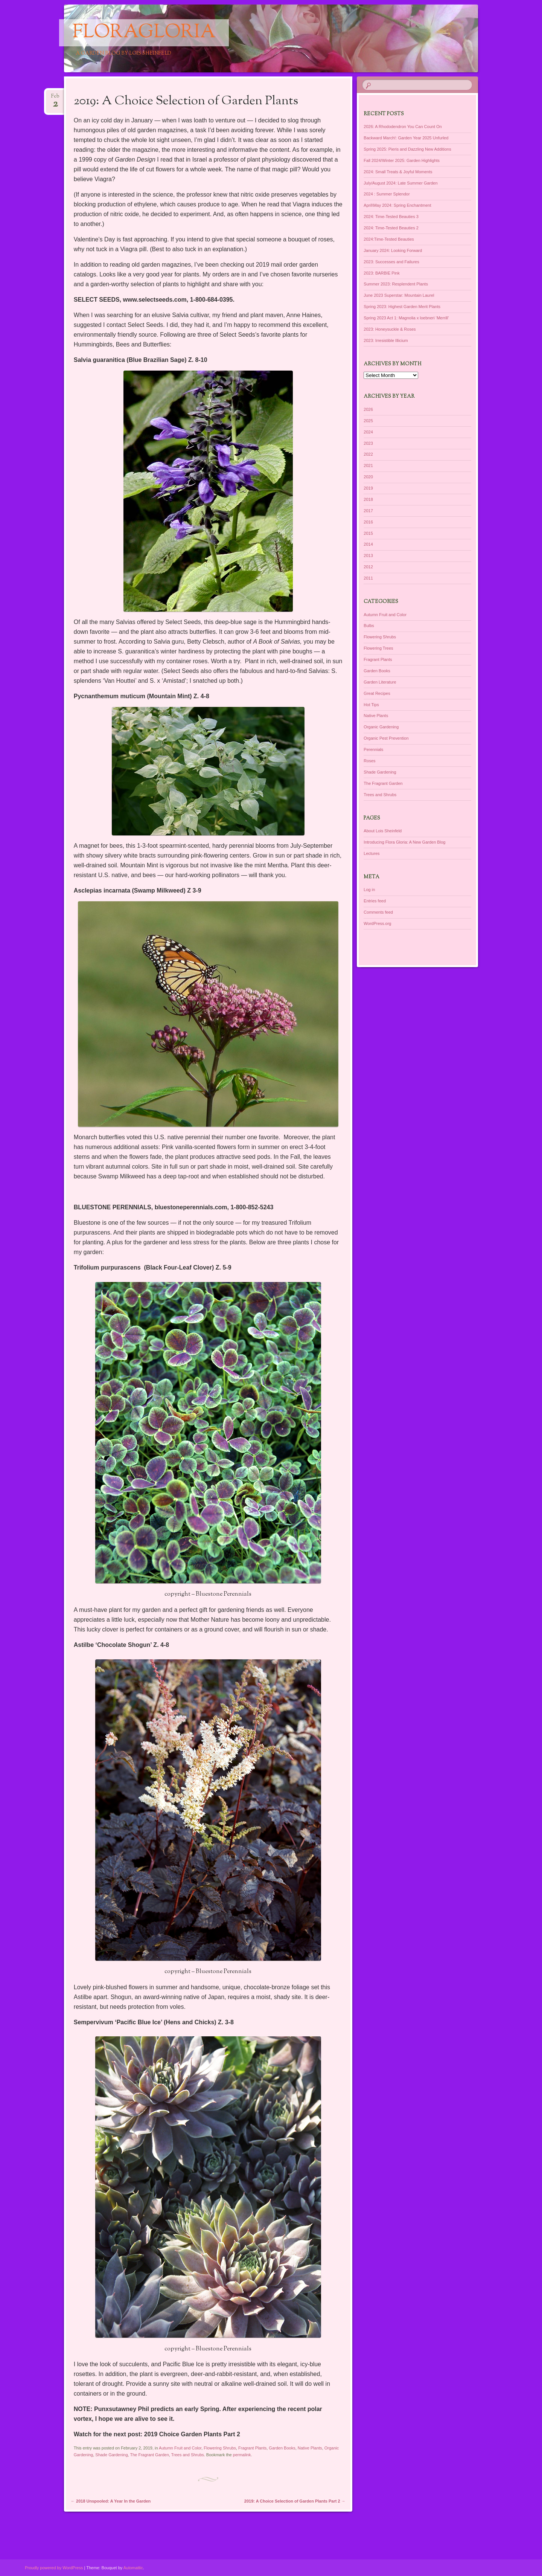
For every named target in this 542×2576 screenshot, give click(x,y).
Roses (369, 760)
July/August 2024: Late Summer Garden (400, 183)
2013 (368, 555)
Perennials (373, 749)
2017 (368, 510)
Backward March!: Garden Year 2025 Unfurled (406, 138)
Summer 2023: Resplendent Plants (396, 284)
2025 (368, 420)
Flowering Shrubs (220, 2448)
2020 (368, 477)
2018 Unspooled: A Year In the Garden (111, 2501)
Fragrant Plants (252, 2448)
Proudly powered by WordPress (54, 2567)
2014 (368, 544)
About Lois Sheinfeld (383, 831)
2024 (368, 432)
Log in (369, 889)
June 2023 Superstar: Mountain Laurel (399, 295)
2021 (368, 465)
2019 (368, 488)
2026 (368, 409)
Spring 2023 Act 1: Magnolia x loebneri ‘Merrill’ (406, 318)
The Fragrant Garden (149, 2454)
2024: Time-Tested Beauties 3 (391, 216)
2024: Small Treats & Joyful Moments (398, 171)
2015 (368, 533)
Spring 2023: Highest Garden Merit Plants (402, 306)
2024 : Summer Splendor (387, 194)
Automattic (133, 2567)
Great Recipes (377, 693)
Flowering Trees (378, 648)
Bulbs (369, 625)
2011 (368, 578)
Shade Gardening (111, 2454)
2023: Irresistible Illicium (386, 340)
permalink (242, 2454)
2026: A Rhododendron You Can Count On (403, 126)
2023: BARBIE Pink (381, 273)
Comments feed (378, 912)
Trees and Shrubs (187, 2454)
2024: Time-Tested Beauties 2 (391, 228)
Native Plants (310, 2448)
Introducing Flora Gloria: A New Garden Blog (404, 842)
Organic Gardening (381, 727)
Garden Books (282, 2448)
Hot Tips (371, 704)
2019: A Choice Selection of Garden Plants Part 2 (295, 2501)
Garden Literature (380, 682)
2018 (368, 499)
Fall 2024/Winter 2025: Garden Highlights (402, 160)
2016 (368, 522)
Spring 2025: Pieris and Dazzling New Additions (407, 149)
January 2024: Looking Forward (393, 250)
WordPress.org (377, 923)
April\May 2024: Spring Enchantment (397, 205)
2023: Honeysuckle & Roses (390, 329)
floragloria (144, 32)
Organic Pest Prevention (386, 738)
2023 (368, 443)
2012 (368, 567)
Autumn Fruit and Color (180, 2448)
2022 (368, 454)
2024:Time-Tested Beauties (389, 239)
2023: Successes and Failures (391, 261)
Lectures (371, 853)
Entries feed (375, 901)
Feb (55, 98)
